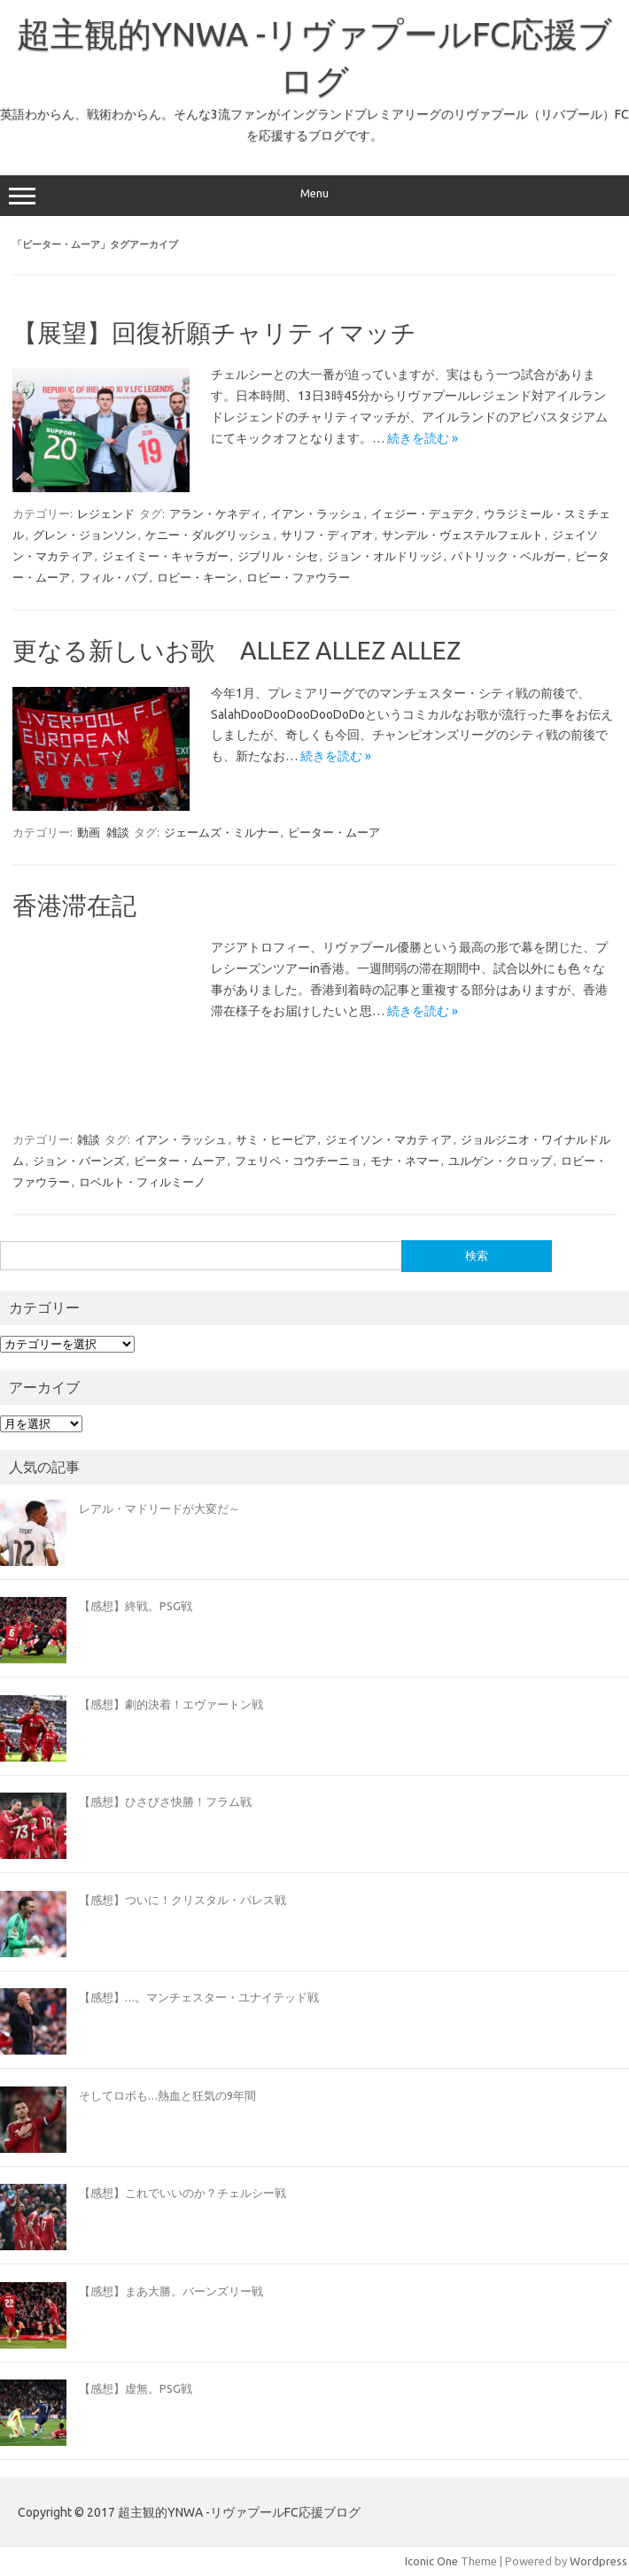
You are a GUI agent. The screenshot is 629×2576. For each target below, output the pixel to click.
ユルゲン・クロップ (500, 1160)
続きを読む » (422, 438)
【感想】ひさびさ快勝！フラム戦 (165, 1801)
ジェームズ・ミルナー (221, 832)
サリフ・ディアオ (327, 534)
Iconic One (431, 2561)
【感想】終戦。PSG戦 (135, 1606)
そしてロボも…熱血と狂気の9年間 (167, 2095)
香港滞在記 (74, 905)
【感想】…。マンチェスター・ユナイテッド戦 (199, 1997)
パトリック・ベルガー (508, 556)
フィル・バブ (113, 577)
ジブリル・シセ (277, 556)
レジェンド (106, 513)
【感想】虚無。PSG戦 (135, 2388)
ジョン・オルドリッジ (384, 556)
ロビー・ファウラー (298, 577)
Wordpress (598, 2561)
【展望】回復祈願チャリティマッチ (214, 332)
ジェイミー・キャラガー (165, 556)
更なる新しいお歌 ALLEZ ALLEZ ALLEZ (236, 650)
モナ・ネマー (404, 1160)
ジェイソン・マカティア (388, 1139)
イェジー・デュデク (423, 513)
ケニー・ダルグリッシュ (208, 534)
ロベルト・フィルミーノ (142, 1182)
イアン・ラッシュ (316, 513)
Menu (314, 195)
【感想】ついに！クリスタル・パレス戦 (182, 1899)
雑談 (117, 832)
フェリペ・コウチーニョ (298, 1160)
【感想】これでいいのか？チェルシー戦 (182, 2193)
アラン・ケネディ (215, 513)
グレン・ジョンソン (84, 534)
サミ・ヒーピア (276, 1139)
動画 (88, 832)
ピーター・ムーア (334, 832)
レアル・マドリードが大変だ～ (159, 1508)
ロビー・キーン (197, 577)
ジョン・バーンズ (79, 1160)
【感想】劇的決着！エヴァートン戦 (171, 1704)
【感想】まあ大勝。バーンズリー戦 (171, 2291)
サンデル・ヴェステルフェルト (462, 534)
